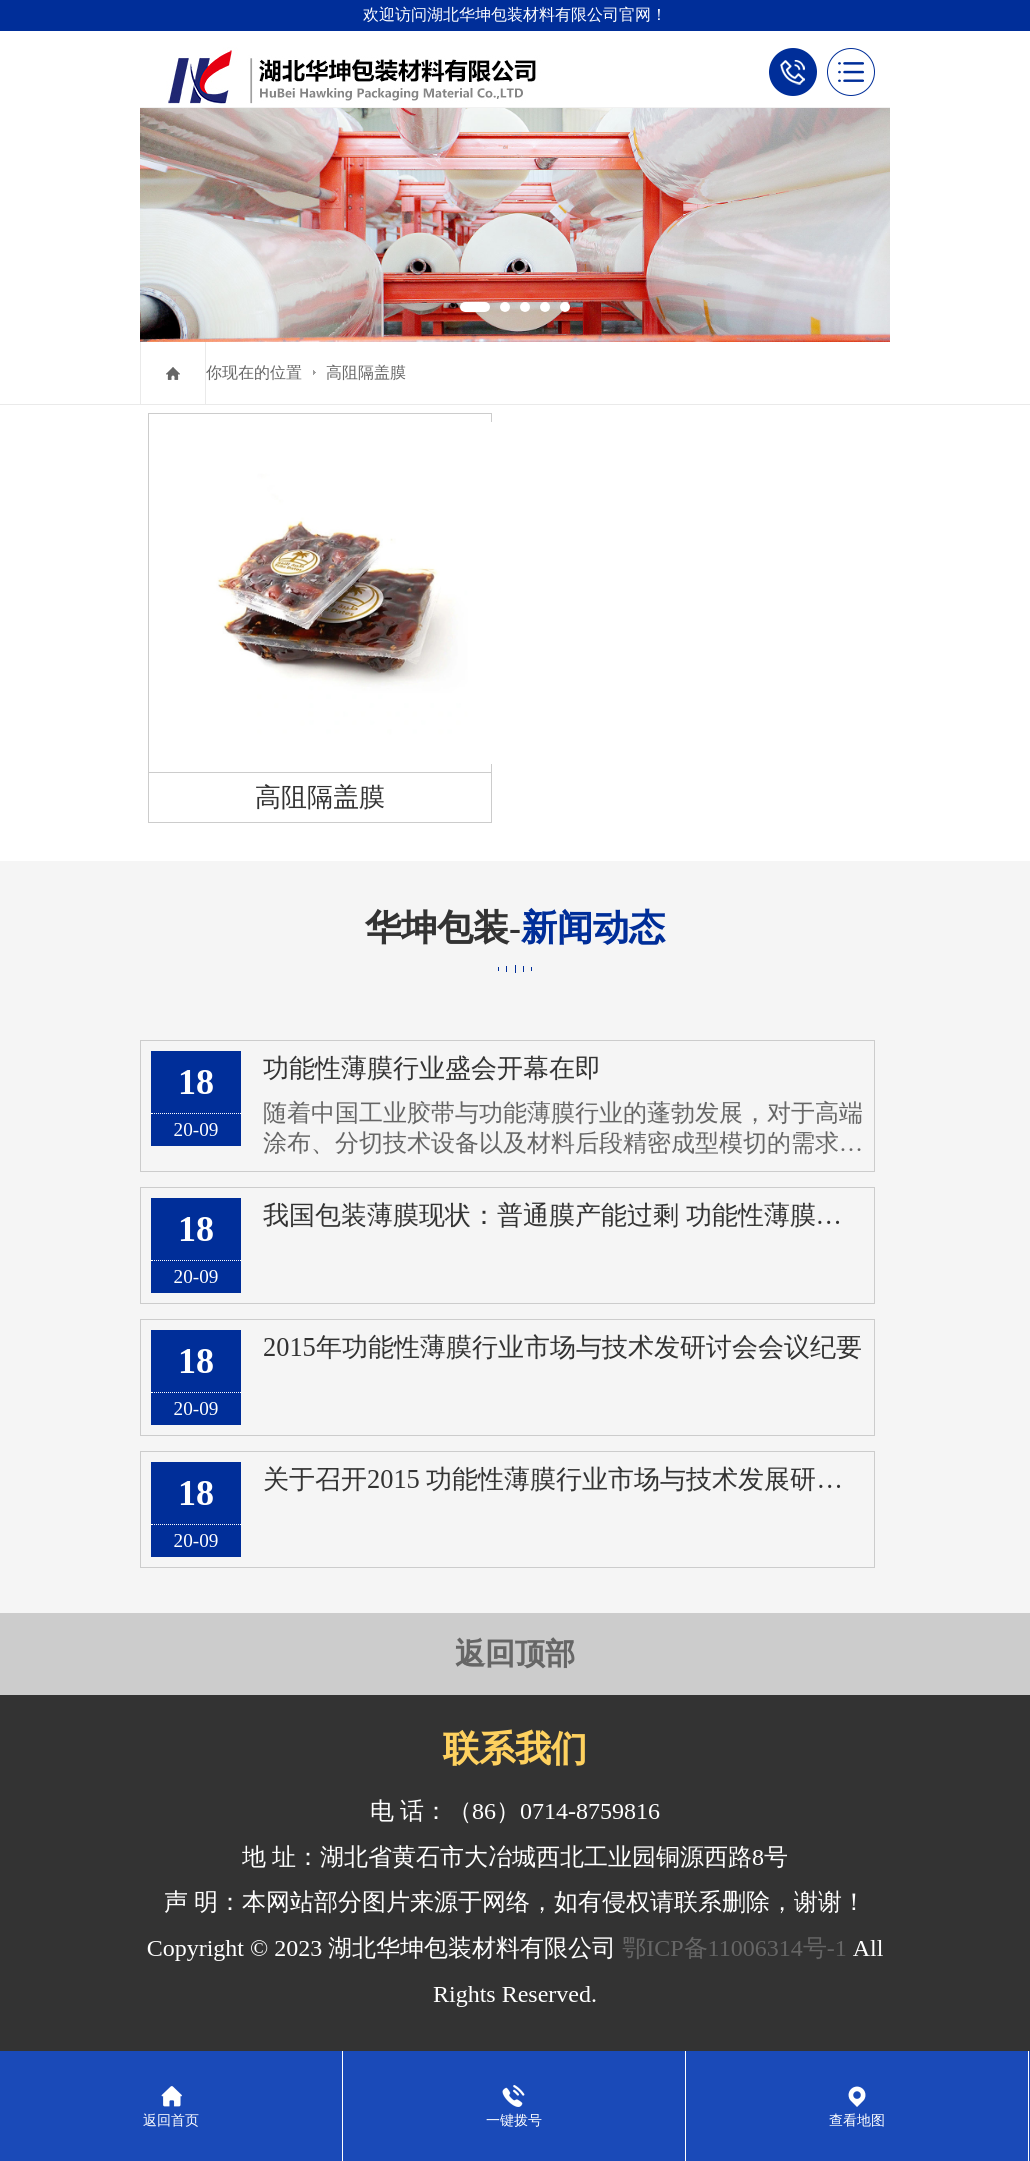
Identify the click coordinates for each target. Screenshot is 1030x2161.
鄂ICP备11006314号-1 (734, 1948)
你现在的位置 (254, 372)
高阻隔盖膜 (366, 372)
